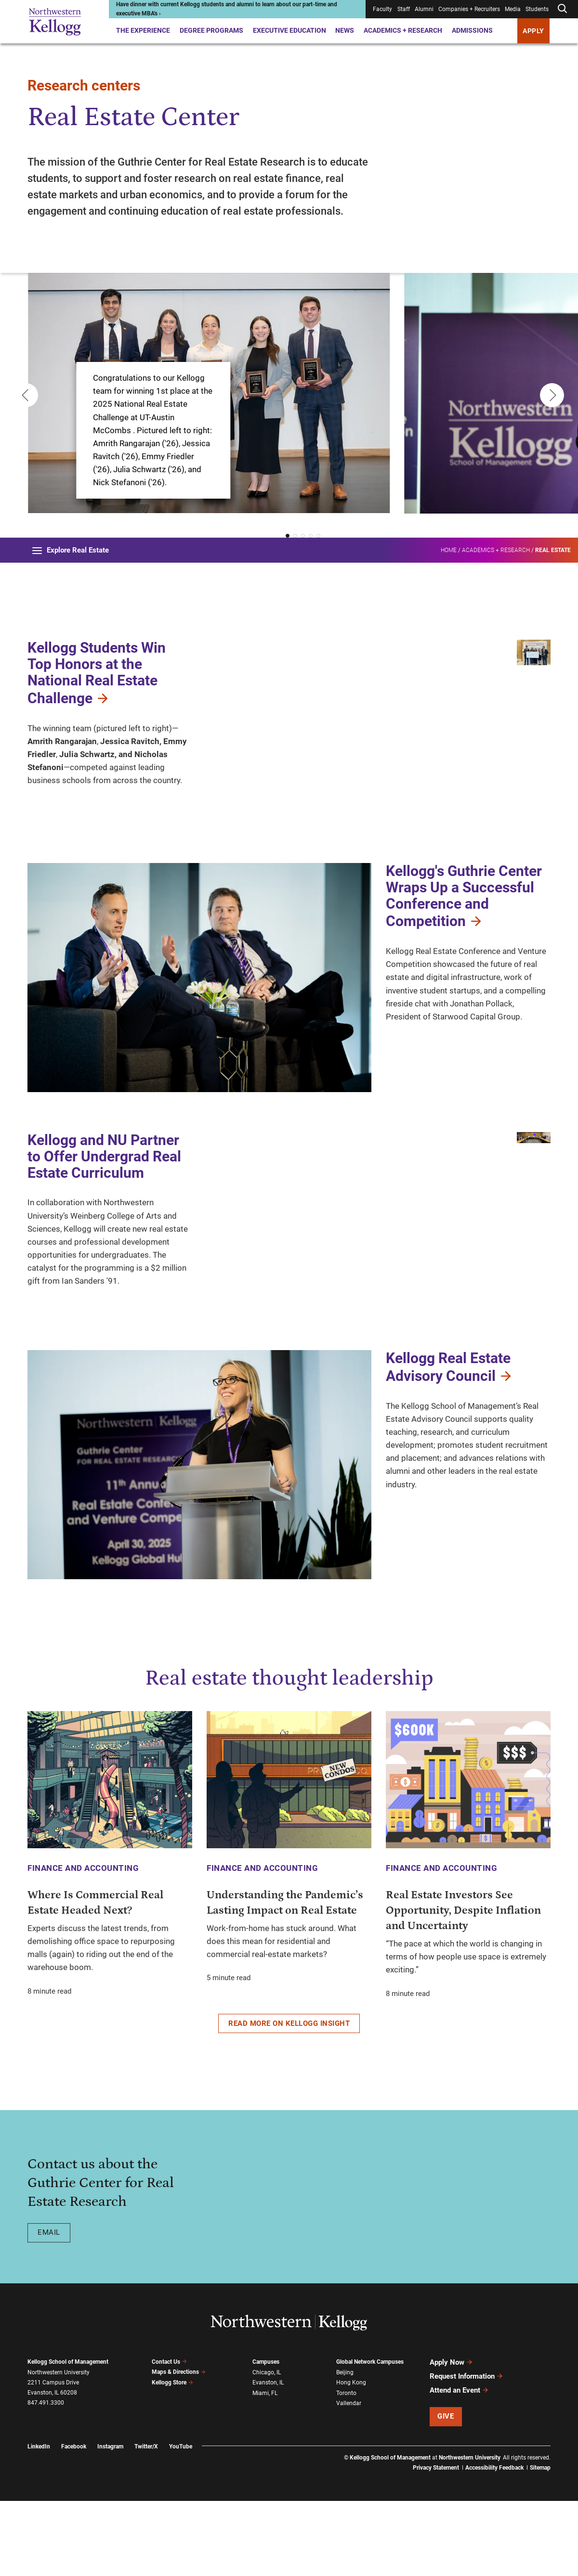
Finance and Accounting (83, 1942)
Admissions (472, 30)
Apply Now (451, 2437)
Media (513, 9)
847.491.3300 (45, 2477)
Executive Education (289, 30)
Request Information (466, 2451)
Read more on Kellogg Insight (289, 2098)
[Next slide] (550, 396)
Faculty (382, 9)
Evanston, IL (268, 2457)
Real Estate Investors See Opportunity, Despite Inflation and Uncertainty (463, 1985)
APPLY (533, 31)
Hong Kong (351, 2457)
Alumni (424, 9)
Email (49, 2307)
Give (445, 2490)
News (344, 30)
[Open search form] (562, 9)
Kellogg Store (172, 2457)
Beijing (345, 2447)
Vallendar (348, 2478)
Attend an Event (459, 2464)
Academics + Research (403, 30)
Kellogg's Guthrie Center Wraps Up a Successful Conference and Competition (464, 971)
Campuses (265, 2436)
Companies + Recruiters (469, 9)
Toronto (346, 2467)
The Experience (143, 30)
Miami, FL (264, 2467)
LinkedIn (38, 2521)
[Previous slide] (24, 396)
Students (537, 9)
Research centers (83, 85)
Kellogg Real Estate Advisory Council (449, 1442)
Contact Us (169, 2436)
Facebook (73, 2521)
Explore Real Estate (70, 550)
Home (449, 550)
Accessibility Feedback (494, 2542)
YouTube (180, 2521)
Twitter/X (146, 2521)
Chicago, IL (266, 2447)
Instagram (110, 2521)
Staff (403, 9)
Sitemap (540, 2542)
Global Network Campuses (370, 2436)
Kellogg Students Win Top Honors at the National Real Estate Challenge (96, 673)
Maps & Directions (179, 2447)
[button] (287, 536)
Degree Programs (211, 30)
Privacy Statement (436, 2542)
